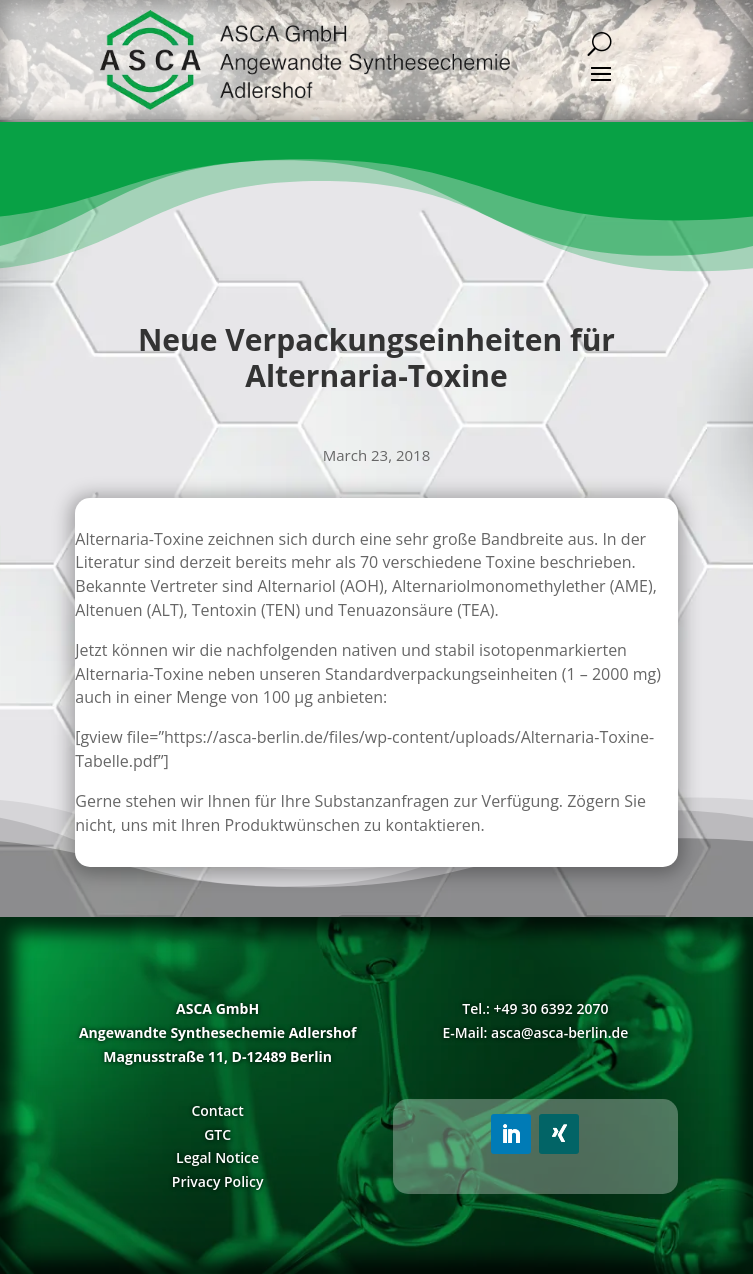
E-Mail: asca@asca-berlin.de (535, 1032)
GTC (217, 1134)
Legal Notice (217, 1157)
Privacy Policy (218, 1181)
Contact (217, 1110)
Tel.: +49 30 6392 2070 (535, 1008)
